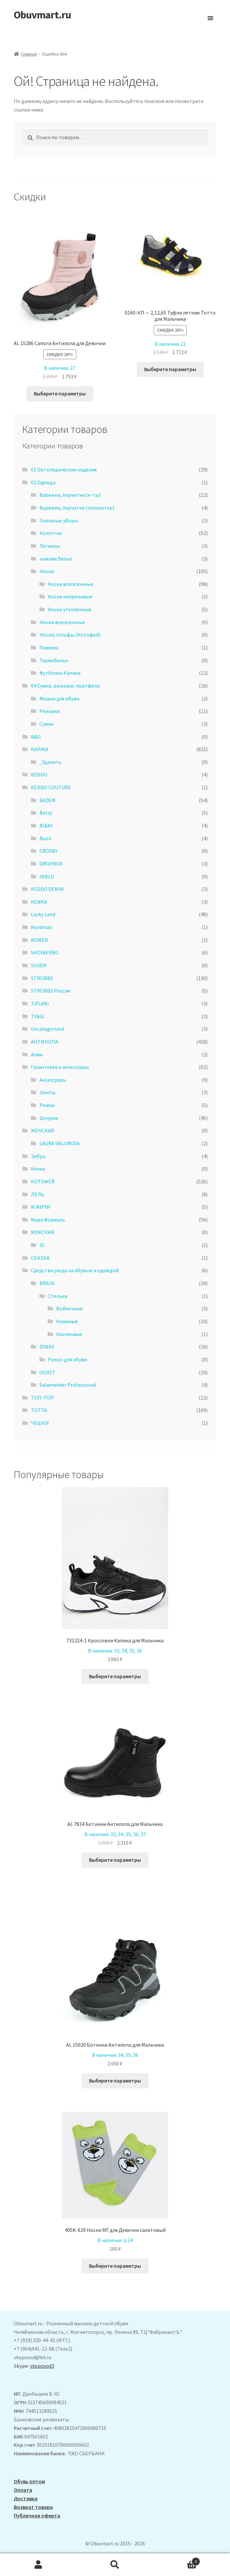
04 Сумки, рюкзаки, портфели (65, 685)
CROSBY (48, 850)
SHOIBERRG (44, 952)
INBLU (46, 876)
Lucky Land (43, 914)
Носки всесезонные (70, 584)
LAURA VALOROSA (59, 1143)
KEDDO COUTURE (51, 787)
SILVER (38, 965)
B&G (36, 736)
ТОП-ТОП (42, 1397)
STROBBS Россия (50, 990)
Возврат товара (33, 2507)
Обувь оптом (29, 2481)
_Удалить (50, 762)
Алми (37, 1054)
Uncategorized (47, 1028)
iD (41, 1245)
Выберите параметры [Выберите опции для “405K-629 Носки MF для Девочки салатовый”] (115, 2265)
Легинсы (49, 546)
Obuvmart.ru (42, 14)
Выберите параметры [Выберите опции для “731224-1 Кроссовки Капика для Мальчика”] (115, 1676)
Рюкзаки (49, 711)
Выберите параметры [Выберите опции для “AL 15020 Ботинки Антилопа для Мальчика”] (115, 2080)
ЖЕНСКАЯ (42, 1130)
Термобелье (53, 660)
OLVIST (47, 1372)
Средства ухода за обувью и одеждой (74, 1270)
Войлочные (69, 1308)
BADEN (47, 800)
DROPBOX (50, 863)
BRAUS (47, 1283)
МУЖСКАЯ (42, 1232)
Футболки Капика (59, 672)
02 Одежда (43, 482)
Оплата (23, 2490)
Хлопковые (69, 1334)
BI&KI (46, 825)
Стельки (57, 1296)
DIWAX (46, 1346)
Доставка (25, 2498)
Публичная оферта (37, 2515)
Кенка (38, 1168)
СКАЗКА (40, 1257)
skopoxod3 (42, 2365)
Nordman (41, 927)
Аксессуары (52, 1079)
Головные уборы (58, 520)
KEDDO (39, 774)
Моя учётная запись (38, 2565)
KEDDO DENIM (47, 889)
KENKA (39, 901)
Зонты (47, 1092)
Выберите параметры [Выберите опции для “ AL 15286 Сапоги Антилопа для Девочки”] (60, 393)
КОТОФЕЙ (43, 1181)
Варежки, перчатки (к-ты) (70, 495)
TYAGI (37, 1016)
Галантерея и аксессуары (60, 1067)
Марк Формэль (48, 1219)
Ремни (47, 1105)
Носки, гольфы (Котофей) (70, 634)
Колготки (50, 533)
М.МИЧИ (40, 1206)
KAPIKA (39, 749)
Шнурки (48, 1118)
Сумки (46, 723)
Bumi (45, 838)
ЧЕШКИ (40, 1423)
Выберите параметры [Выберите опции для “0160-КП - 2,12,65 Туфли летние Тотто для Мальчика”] (170, 369)
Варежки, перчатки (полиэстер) (76, 507)
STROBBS (42, 978)
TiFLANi (40, 1003)
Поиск (115, 2565)
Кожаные (67, 1321)
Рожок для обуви (67, 1359)
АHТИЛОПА (44, 1041)
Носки (46, 571)
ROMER (39, 940)
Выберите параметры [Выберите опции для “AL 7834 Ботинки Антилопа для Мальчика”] (115, 1859)
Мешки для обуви (59, 698)
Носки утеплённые (69, 609)
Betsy (45, 812)
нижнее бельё (55, 558)
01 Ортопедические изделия (64, 469)
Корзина (176, 2560)
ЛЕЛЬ (37, 1194)
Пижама (48, 647)
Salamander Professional (67, 1384)
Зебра (38, 1156)
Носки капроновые (70, 596)
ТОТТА (39, 1410)
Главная (29, 54)
